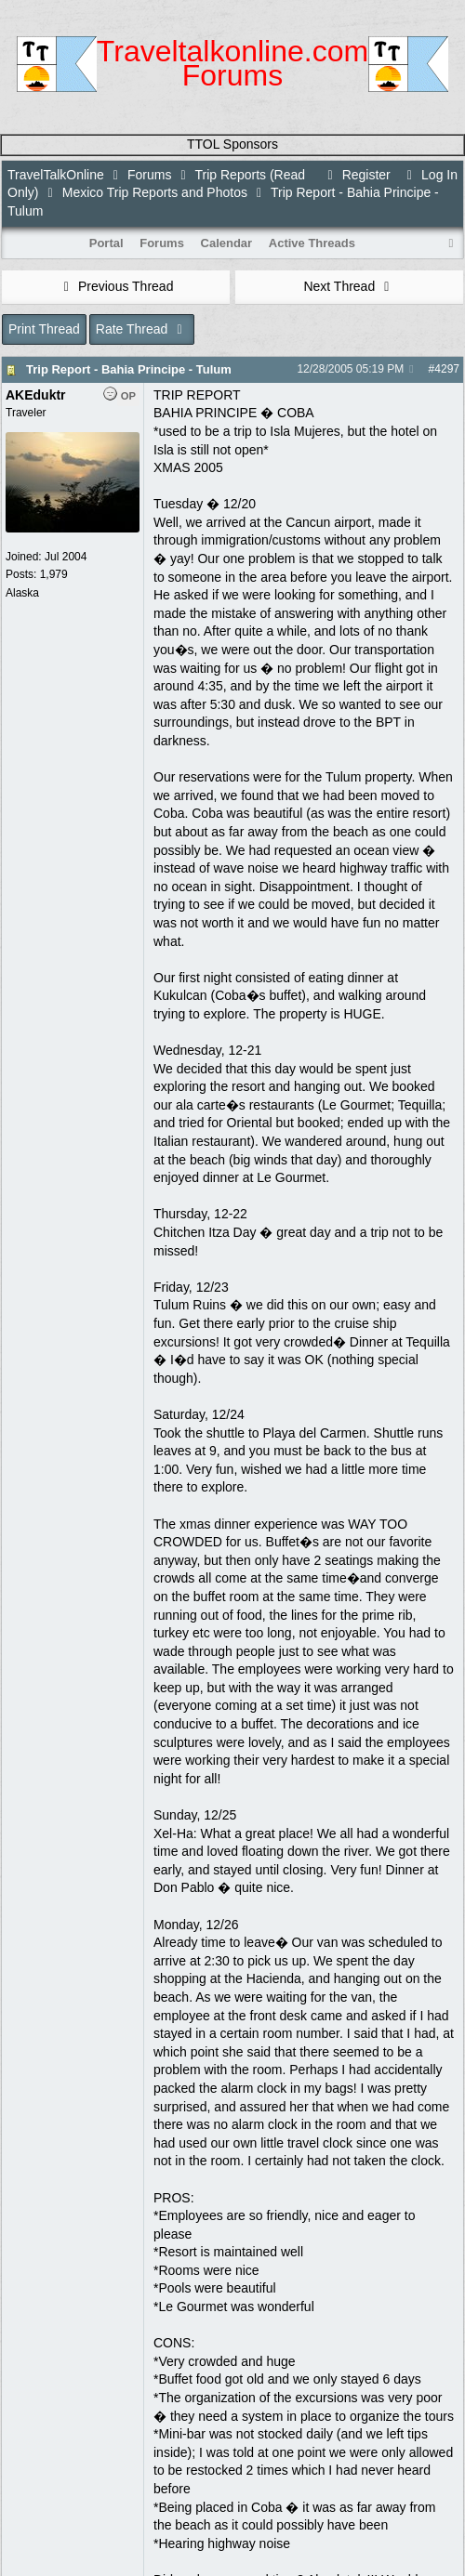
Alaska (22, 592)
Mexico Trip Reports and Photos (154, 192)
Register (356, 174)
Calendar (227, 243)
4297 (446, 368)
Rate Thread (142, 329)
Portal (106, 243)
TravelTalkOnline (55, 174)
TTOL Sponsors (232, 144)
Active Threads (312, 243)
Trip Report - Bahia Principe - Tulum (129, 369)
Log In (430, 174)
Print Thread (44, 329)
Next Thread (348, 286)
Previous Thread (116, 286)
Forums (149, 174)
